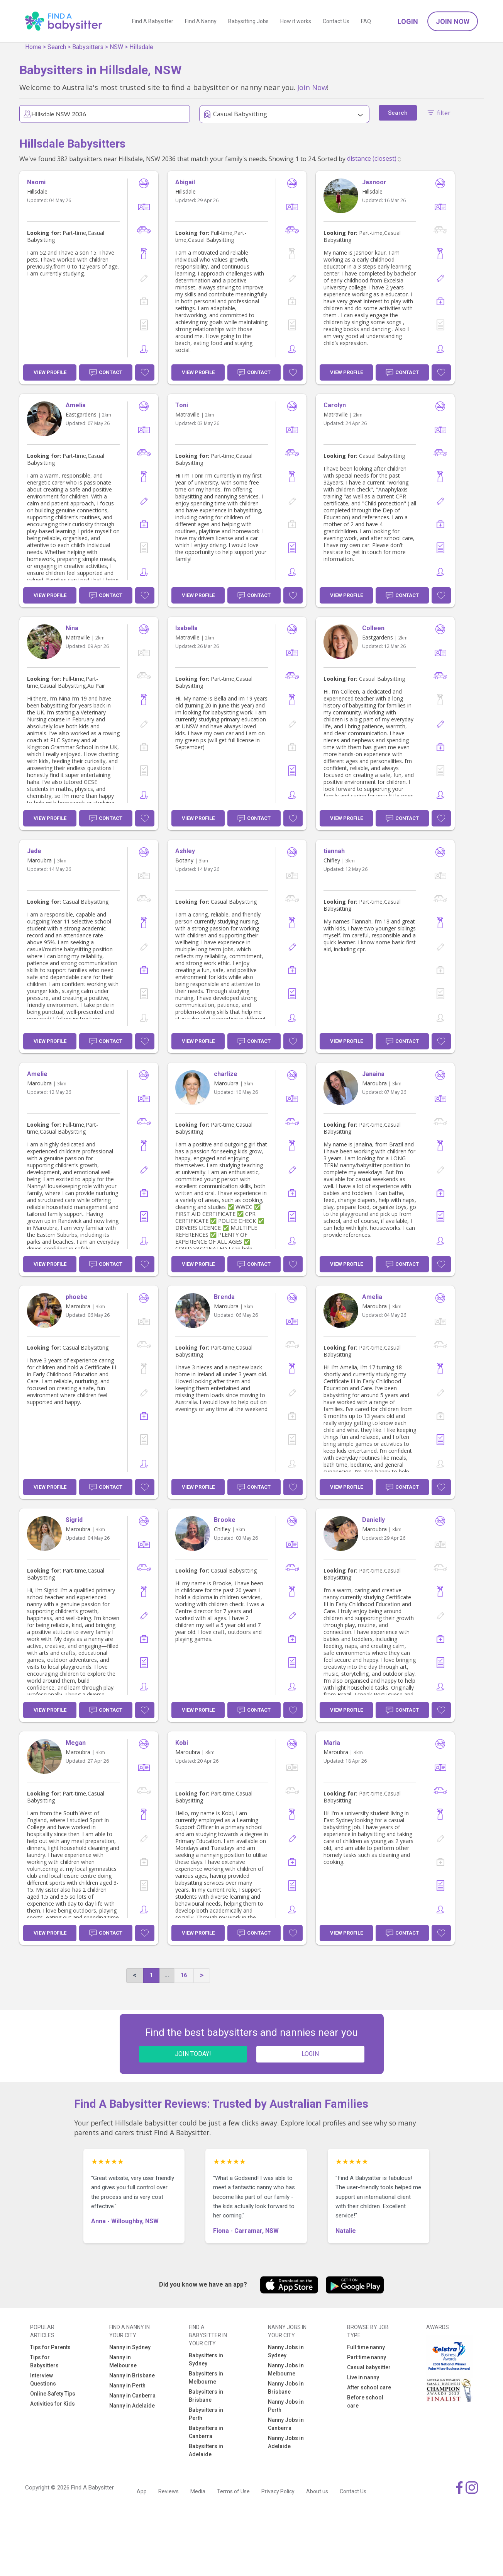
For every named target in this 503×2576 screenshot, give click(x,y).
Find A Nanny (201, 21)
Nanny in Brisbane (132, 2375)
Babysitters (87, 47)
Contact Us (336, 21)
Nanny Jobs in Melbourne (286, 2369)
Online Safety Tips (52, 2394)
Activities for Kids (52, 2404)
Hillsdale (141, 47)
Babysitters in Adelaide (206, 2450)
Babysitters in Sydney (206, 2359)
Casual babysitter (369, 2367)
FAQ (366, 21)
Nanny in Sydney (130, 2347)
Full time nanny (366, 2347)
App (142, 2491)
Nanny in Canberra (132, 2395)
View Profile (50, 372)
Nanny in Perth (127, 2385)
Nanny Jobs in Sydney (286, 2351)
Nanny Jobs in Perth (286, 2406)
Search (56, 47)
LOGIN (310, 2053)
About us (317, 2491)
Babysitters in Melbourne (206, 2377)
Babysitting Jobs (248, 21)
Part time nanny (366, 2357)
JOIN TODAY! (193, 2053)
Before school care (365, 2401)
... (166, 1975)
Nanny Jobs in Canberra (286, 2424)
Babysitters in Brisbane (206, 2396)
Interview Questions (43, 2379)
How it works (295, 21)
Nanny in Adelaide (132, 2406)
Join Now (452, 21)
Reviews (168, 2491)
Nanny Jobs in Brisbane (286, 2387)
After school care (369, 2387)
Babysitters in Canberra (206, 2432)
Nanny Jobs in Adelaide (286, 2442)
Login (408, 21)
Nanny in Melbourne (123, 2361)
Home (33, 47)
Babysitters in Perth (206, 2414)
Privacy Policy (278, 2491)
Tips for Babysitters (44, 2361)
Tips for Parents (50, 2347)
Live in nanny (363, 2377)
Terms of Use (233, 2491)
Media (197, 2491)
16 (184, 1975)
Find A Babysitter (152, 21)
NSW (116, 47)
